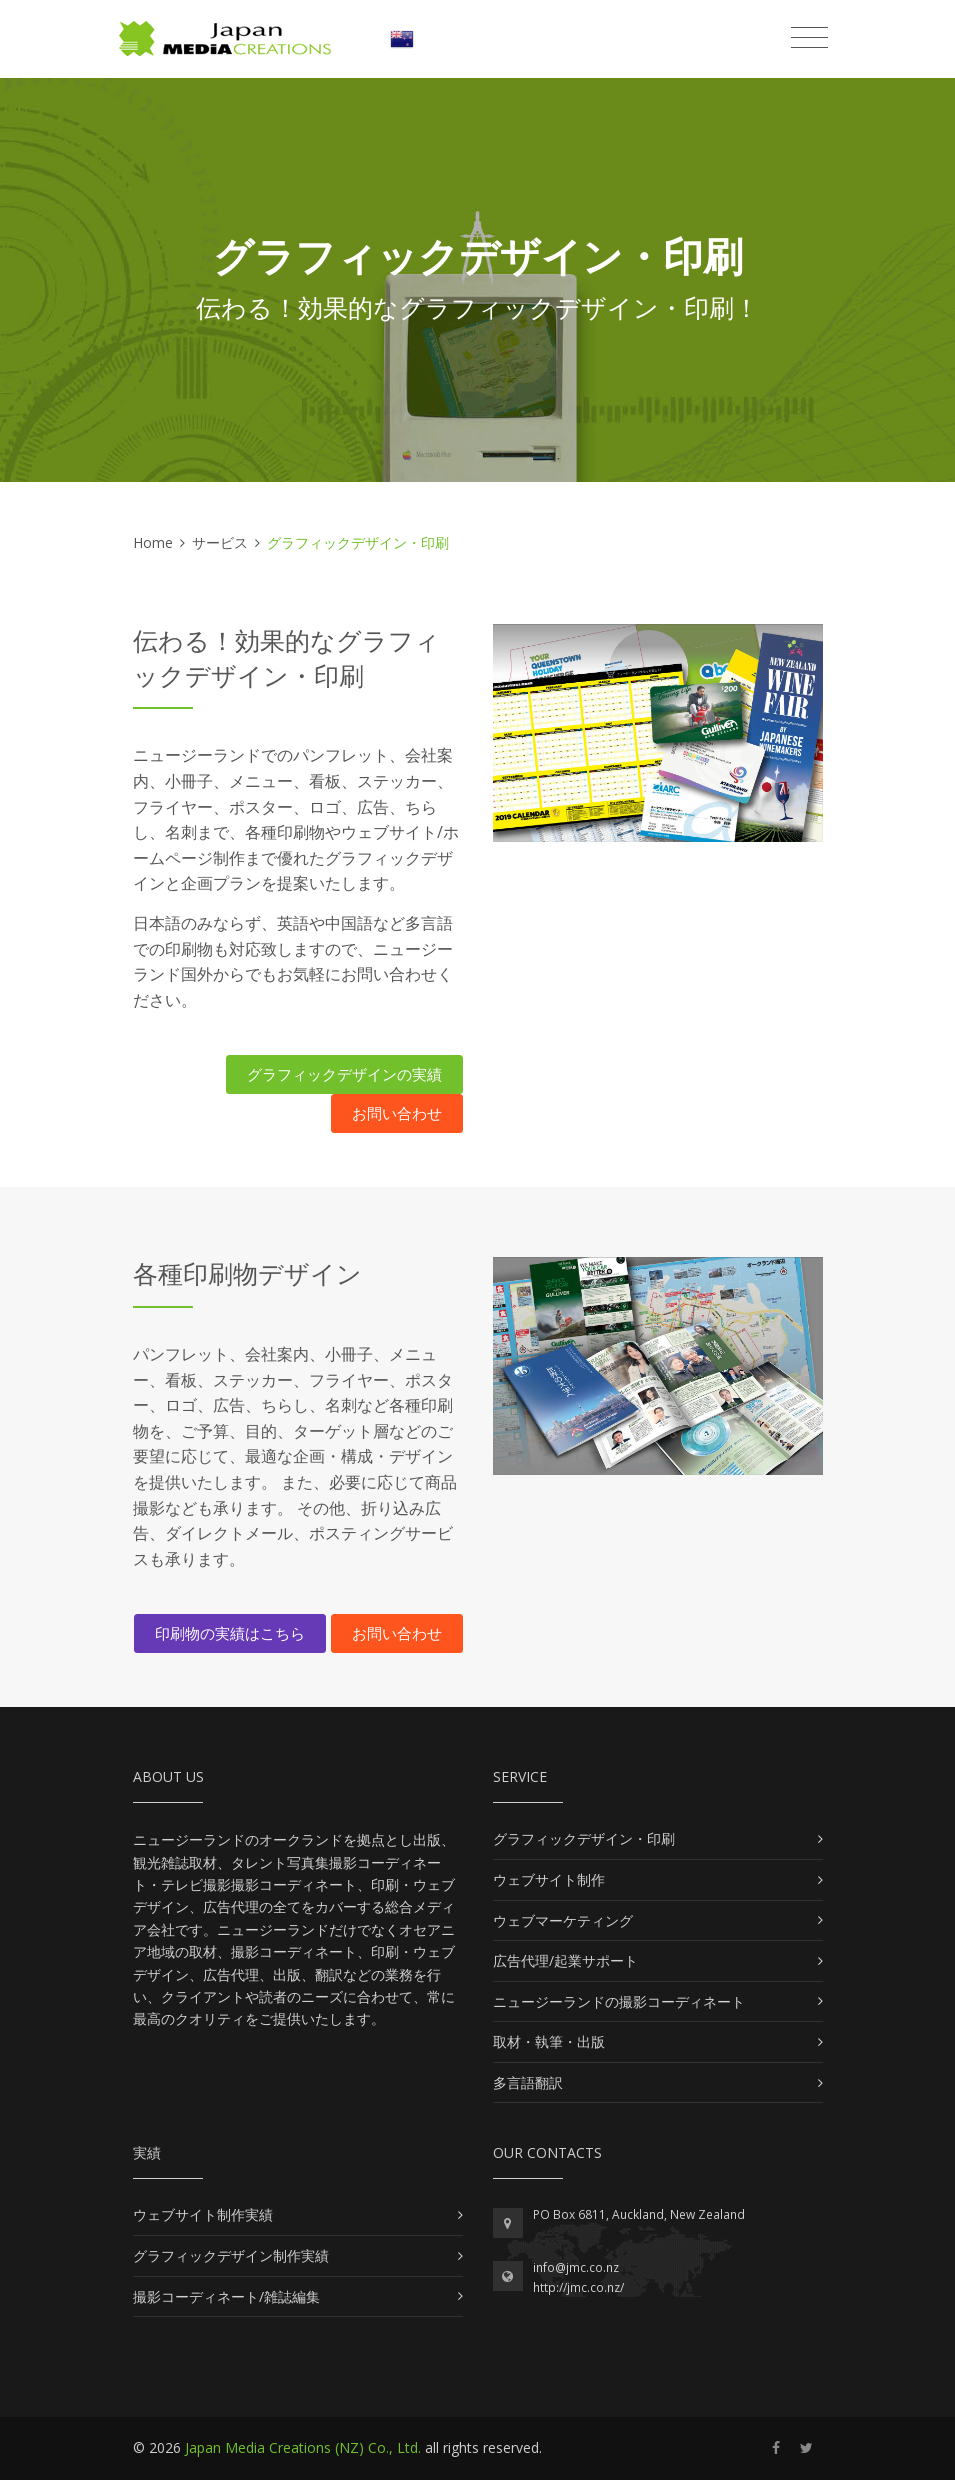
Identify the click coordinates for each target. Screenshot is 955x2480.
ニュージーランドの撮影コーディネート (619, 2001)
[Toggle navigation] (809, 38)
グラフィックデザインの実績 (344, 1074)
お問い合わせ (397, 1113)
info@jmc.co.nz (576, 2267)
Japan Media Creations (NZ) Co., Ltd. (303, 2447)
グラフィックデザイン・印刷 (584, 1838)
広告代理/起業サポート (565, 1960)
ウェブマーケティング (563, 1920)
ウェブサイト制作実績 (203, 2214)
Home (153, 542)
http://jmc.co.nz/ (578, 2287)
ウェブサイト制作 (549, 1879)
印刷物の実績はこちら (230, 1633)
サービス (220, 542)
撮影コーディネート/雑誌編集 (226, 2296)
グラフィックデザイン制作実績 (231, 2255)
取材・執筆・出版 (549, 2041)
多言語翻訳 (528, 2082)
